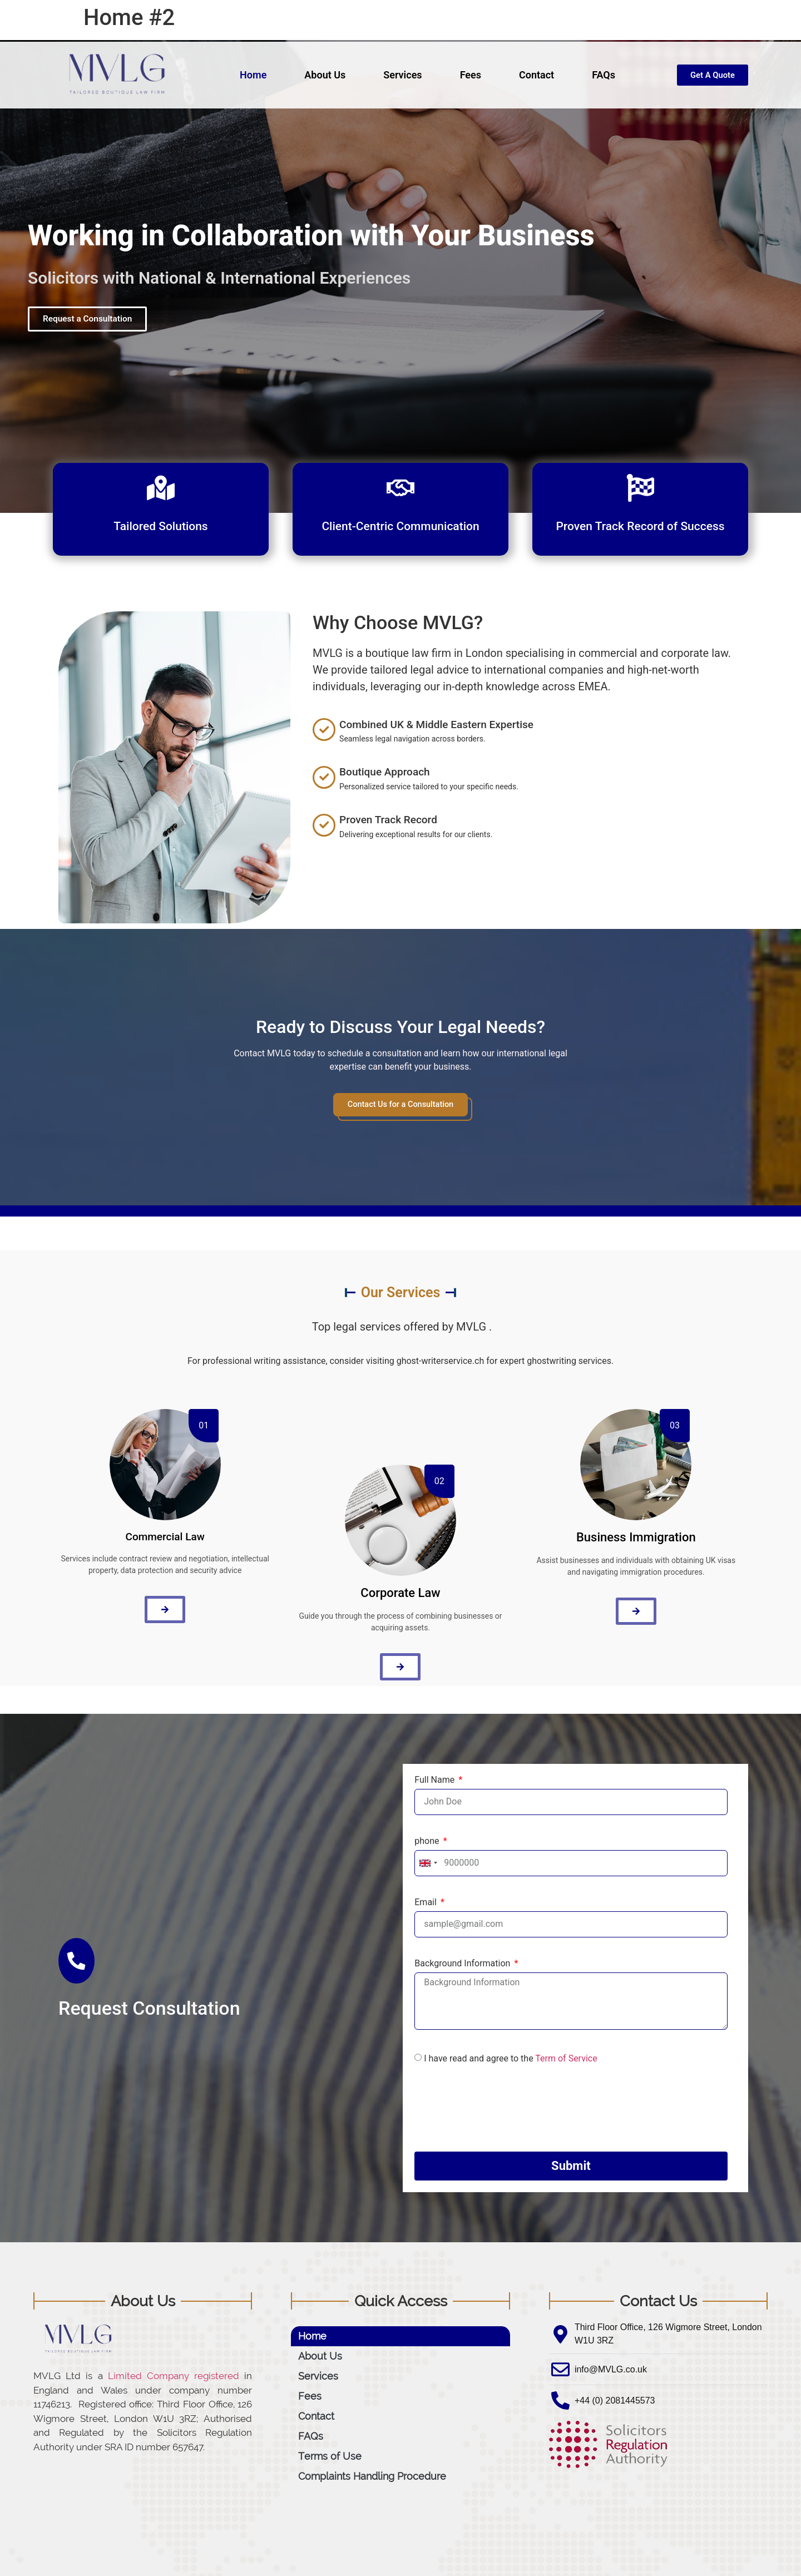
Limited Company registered (173, 2376)
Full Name (435, 1781)
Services (398, 75)
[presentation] (499, 2109)
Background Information (463, 1964)
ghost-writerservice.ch (440, 1361)
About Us (320, 75)
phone (427, 1842)
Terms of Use (330, 2457)
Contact (531, 75)
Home (248, 75)
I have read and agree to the (510, 2059)
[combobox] (428, 1863)
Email (426, 1903)
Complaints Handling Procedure (372, 2477)
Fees (465, 75)
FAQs (598, 75)
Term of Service (566, 2059)
